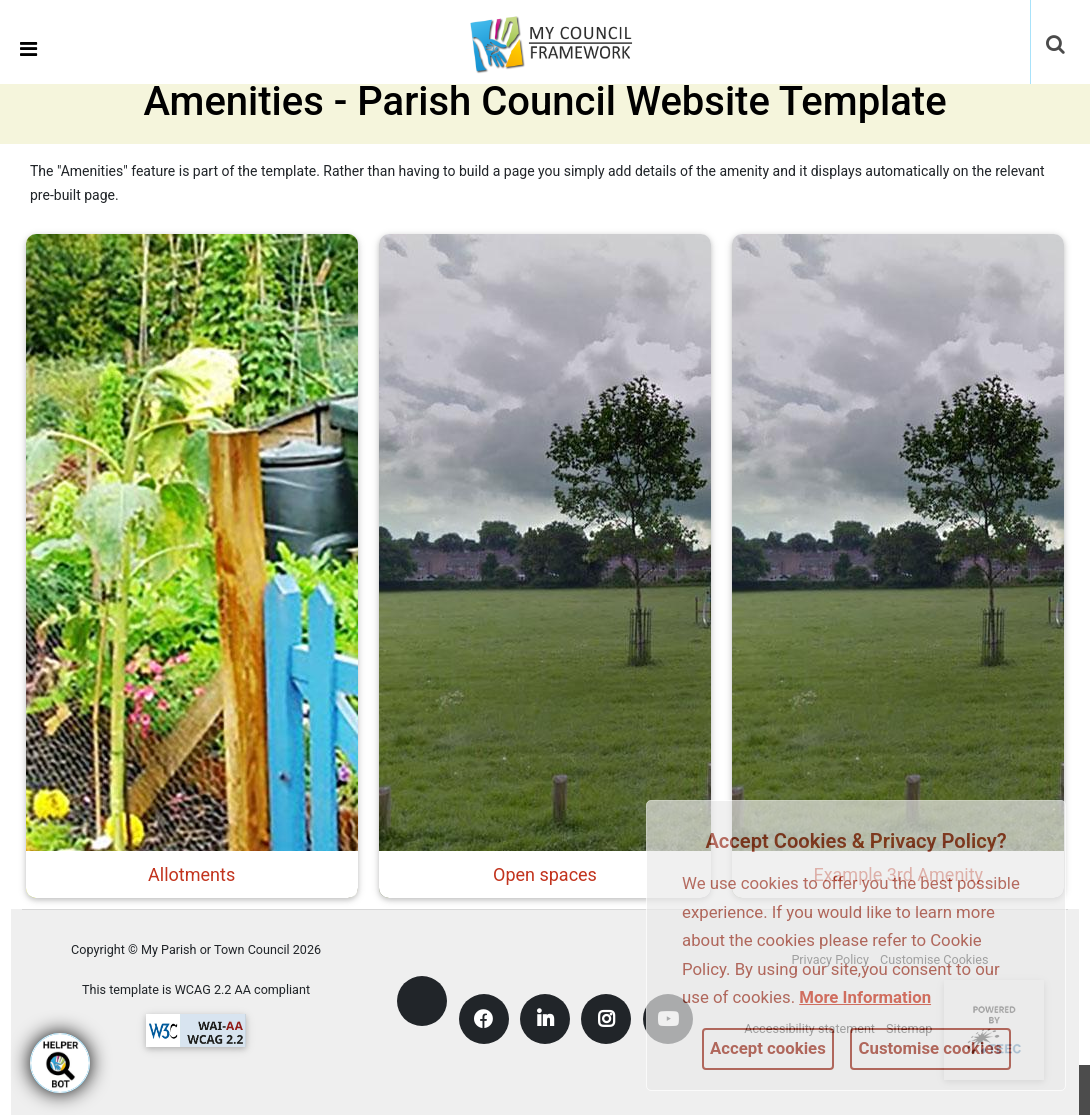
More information (865, 997)
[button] (1057, 46)
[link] (564, 41)
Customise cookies (931, 1048)
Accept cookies (768, 1048)
